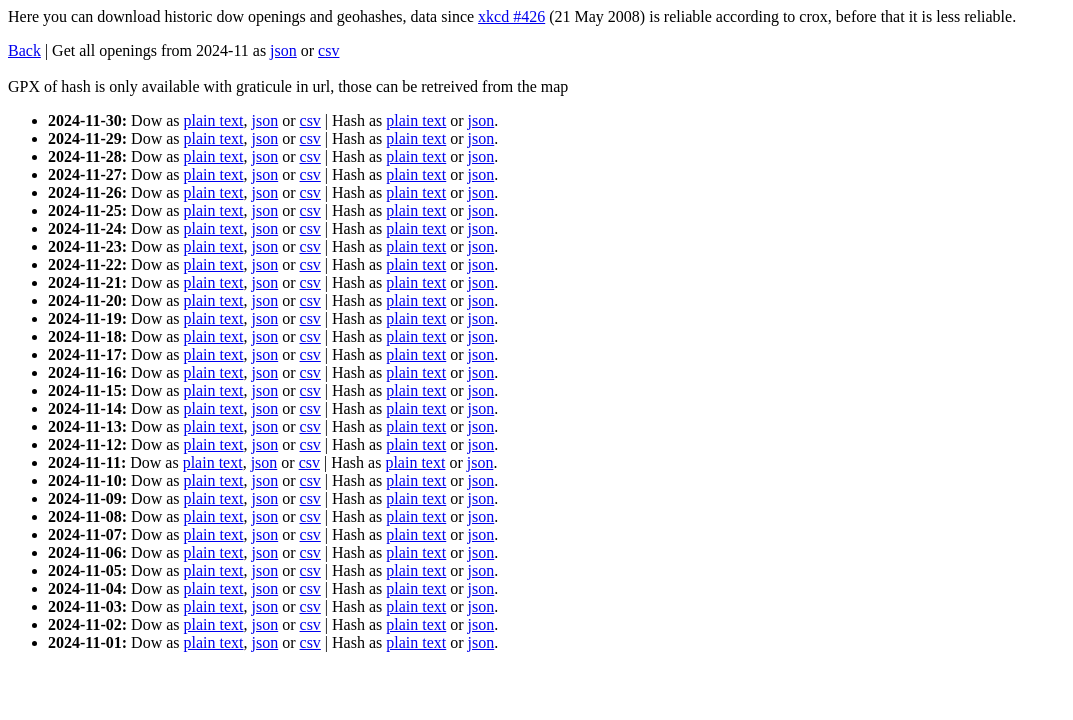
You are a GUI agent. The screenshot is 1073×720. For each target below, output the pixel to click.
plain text (214, 120)
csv (328, 50)
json (283, 50)
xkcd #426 (511, 16)
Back (24, 50)
